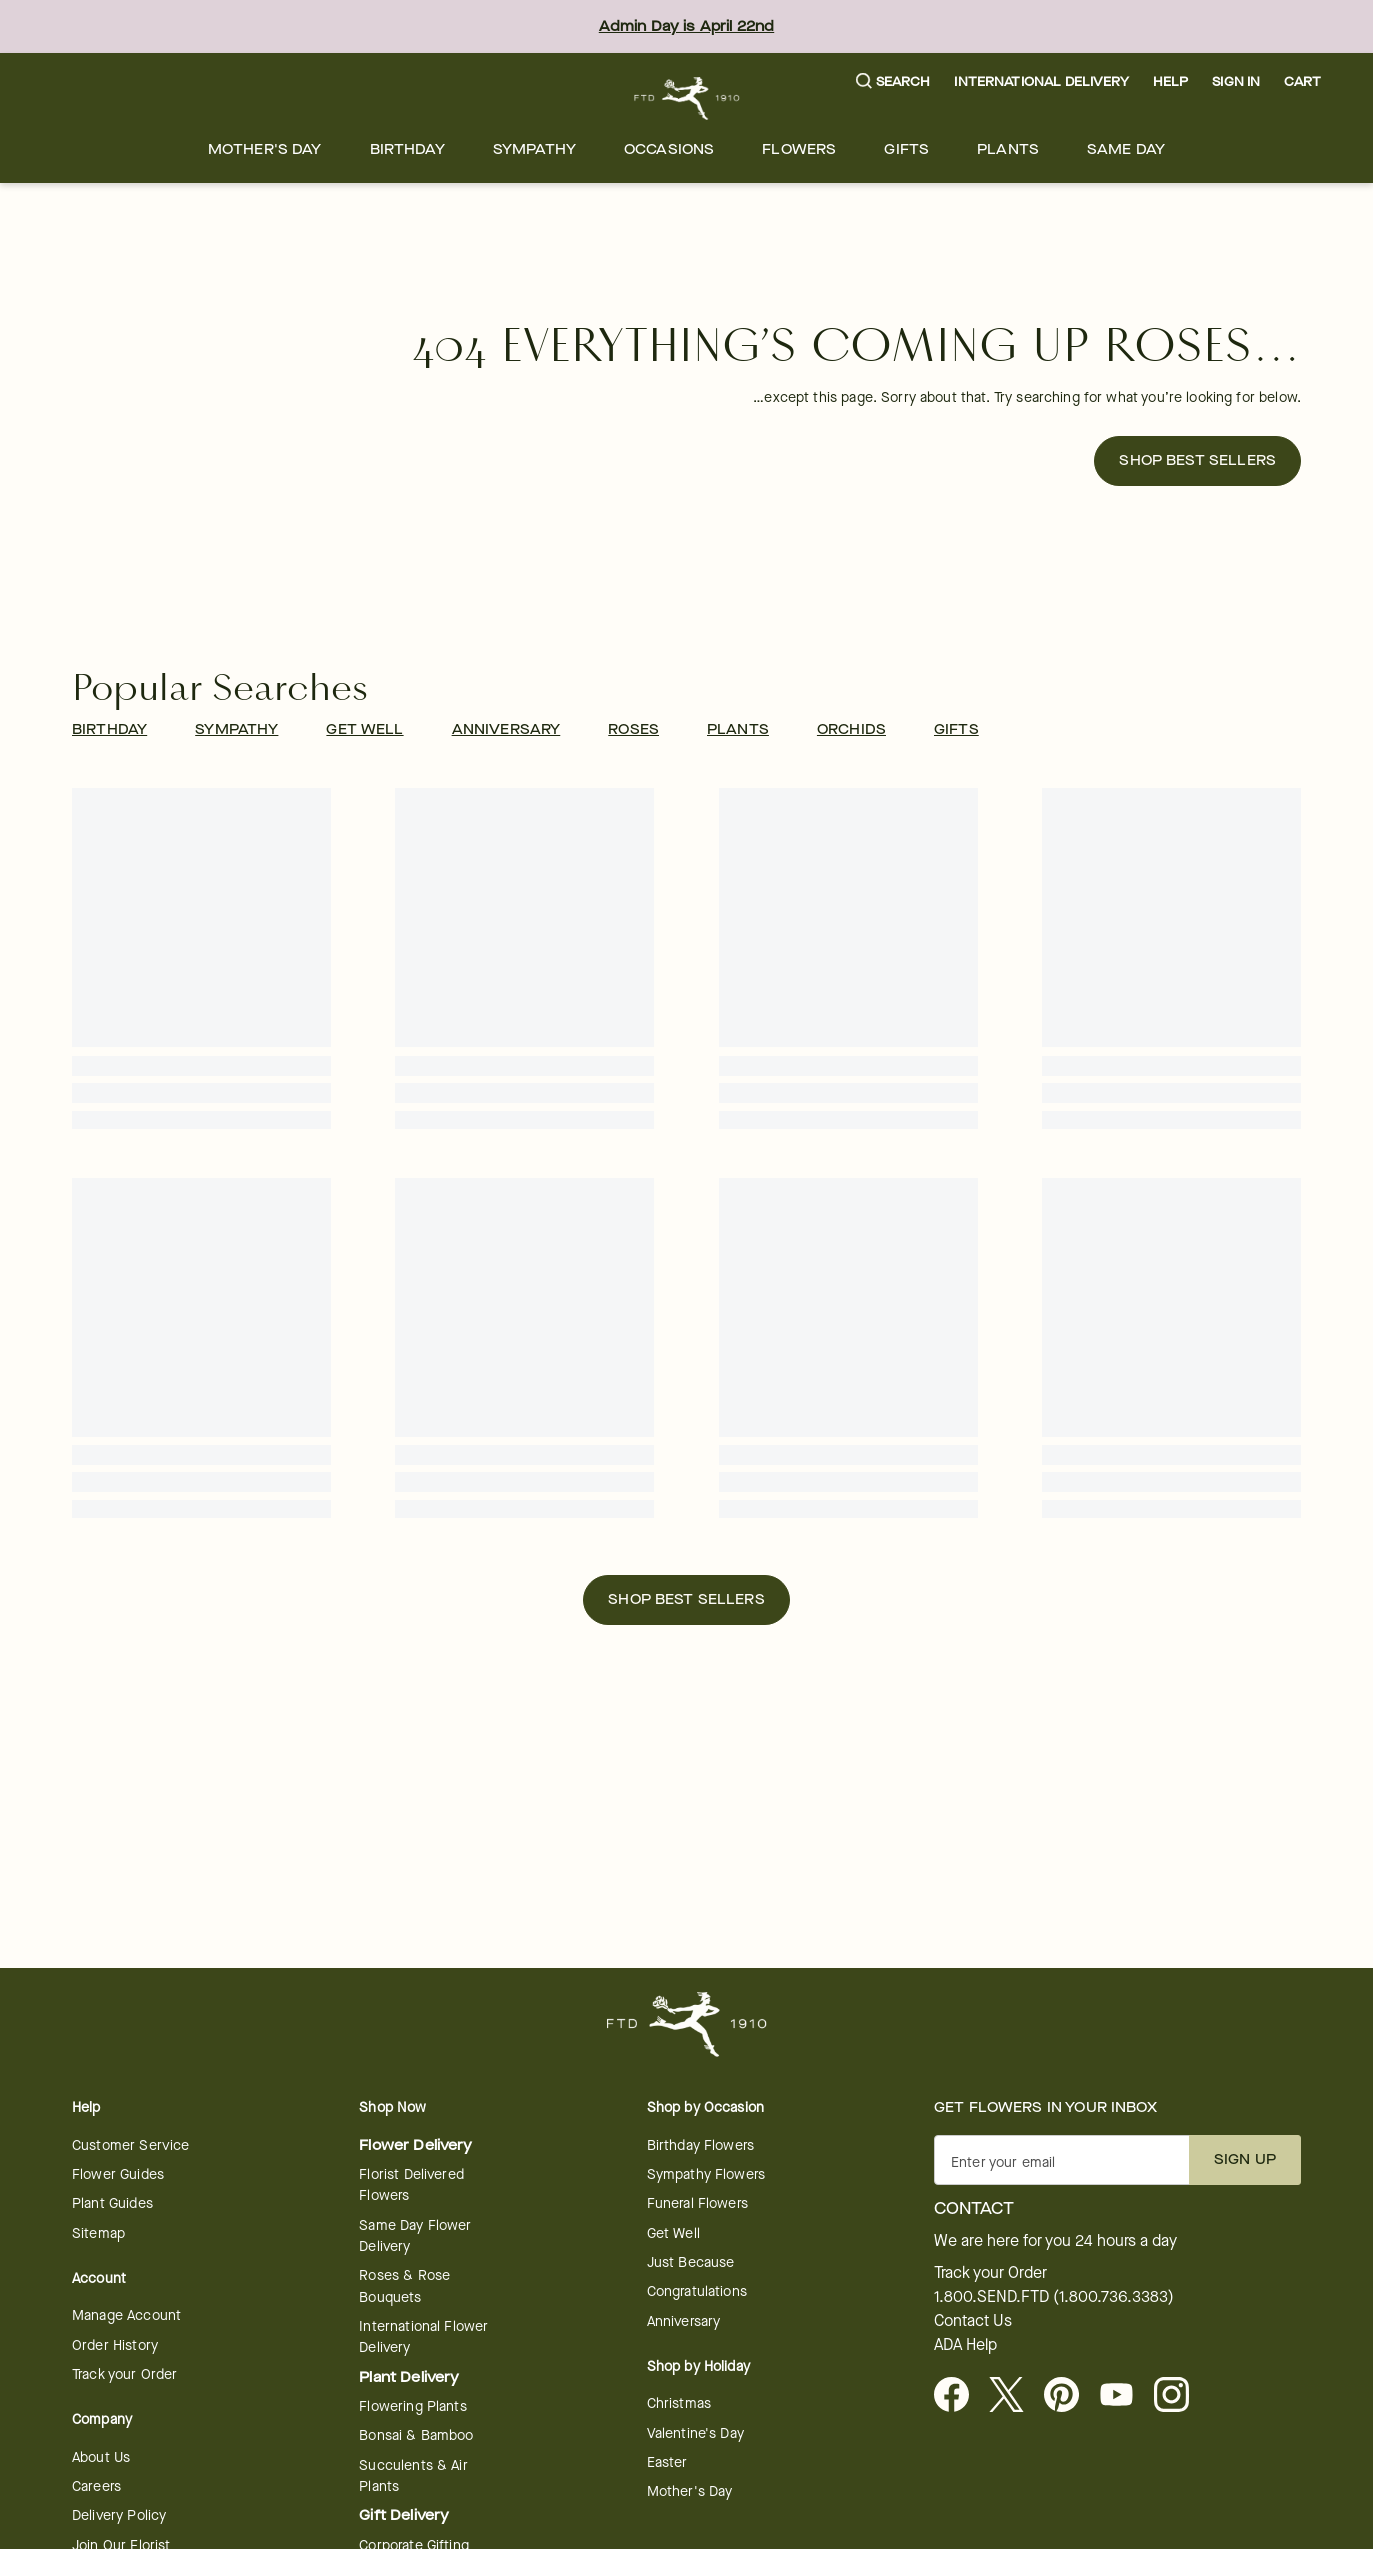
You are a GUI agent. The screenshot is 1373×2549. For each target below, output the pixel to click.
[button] (893, 82)
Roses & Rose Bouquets (404, 2286)
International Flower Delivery (423, 2337)
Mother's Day (265, 149)
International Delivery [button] (1041, 81)
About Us (101, 2457)
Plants (1008, 149)
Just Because (691, 2262)
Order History (115, 2345)
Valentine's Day (695, 2433)
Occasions (669, 149)
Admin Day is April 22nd (686, 26)
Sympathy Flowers (706, 2174)
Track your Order (124, 2374)
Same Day (1126, 149)
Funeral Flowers (697, 2203)
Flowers (799, 149)
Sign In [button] (1236, 81)
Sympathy (534, 149)
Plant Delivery (409, 2377)
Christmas (679, 2403)
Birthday (407, 149)
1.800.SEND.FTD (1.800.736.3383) (1054, 2297)
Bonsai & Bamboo (416, 2435)
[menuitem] (265, 149)
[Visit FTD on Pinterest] (1069, 2396)
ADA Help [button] (965, 2345)
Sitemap (98, 2233)
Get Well (673, 2233)
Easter (667, 2462)
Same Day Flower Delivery (415, 2236)
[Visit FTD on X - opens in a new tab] (1014, 2396)
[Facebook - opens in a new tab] (959, 2396)
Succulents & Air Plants (413, 2476)
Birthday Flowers (700, 2145)
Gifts (906, 149)
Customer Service (130, 2145)
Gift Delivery (404, 2515)
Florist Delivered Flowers (411, 2185)
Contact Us (973, 2321)
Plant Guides (112, 2203)
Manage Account (126, 2315)
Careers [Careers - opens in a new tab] (96, 2486)
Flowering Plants (412, 2406)
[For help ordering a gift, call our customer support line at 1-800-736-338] (686, 98)
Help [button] (1171, 81)
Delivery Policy (119, 2515)
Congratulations (697, 2291)
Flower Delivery (415, 2145)
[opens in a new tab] (1124, 2396)
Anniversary (684, 2321)
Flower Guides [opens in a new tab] (118, 2174)
